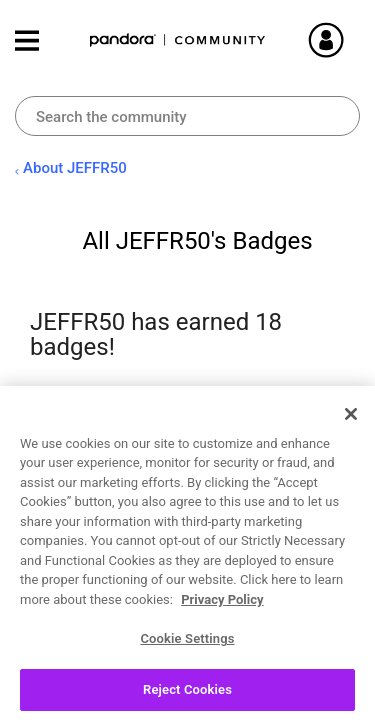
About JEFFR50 (75, 168)
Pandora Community (178, 40)
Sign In (350, 40)
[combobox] (187, 116)
